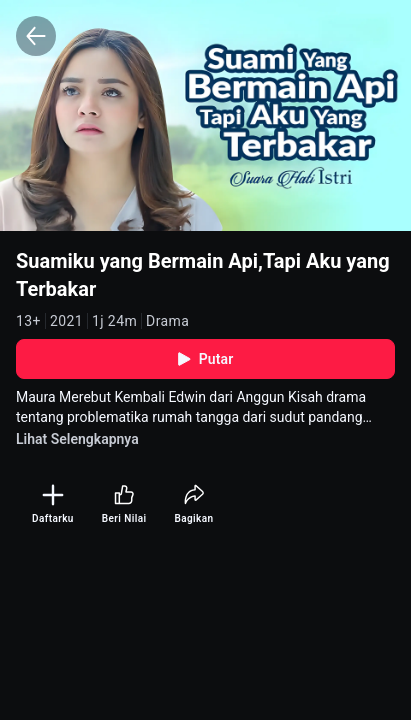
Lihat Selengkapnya (77, 439)
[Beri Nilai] (124, 504)
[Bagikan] (193, 504)
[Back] (36, 36)
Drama (167, 321)
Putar (206, 359)
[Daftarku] (53, 504)
